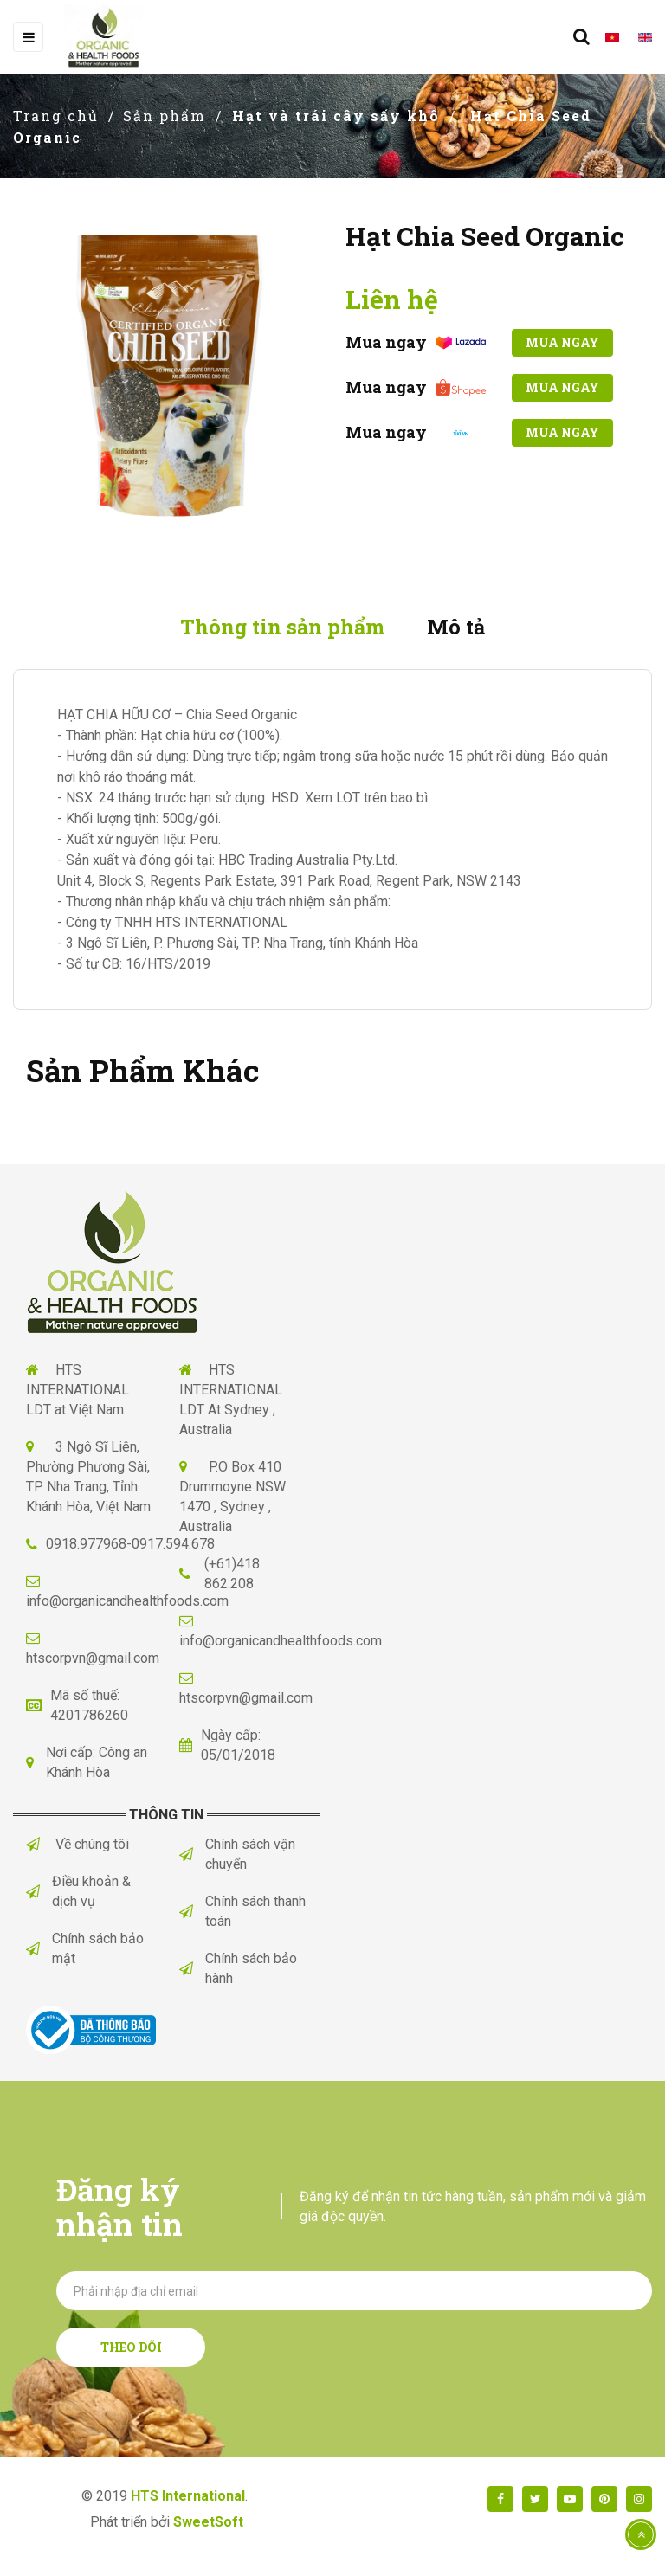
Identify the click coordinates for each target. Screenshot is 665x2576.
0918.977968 (86, 1545)
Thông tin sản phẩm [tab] (280, 627)
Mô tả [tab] (461, 627)
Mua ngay (558, 342)
